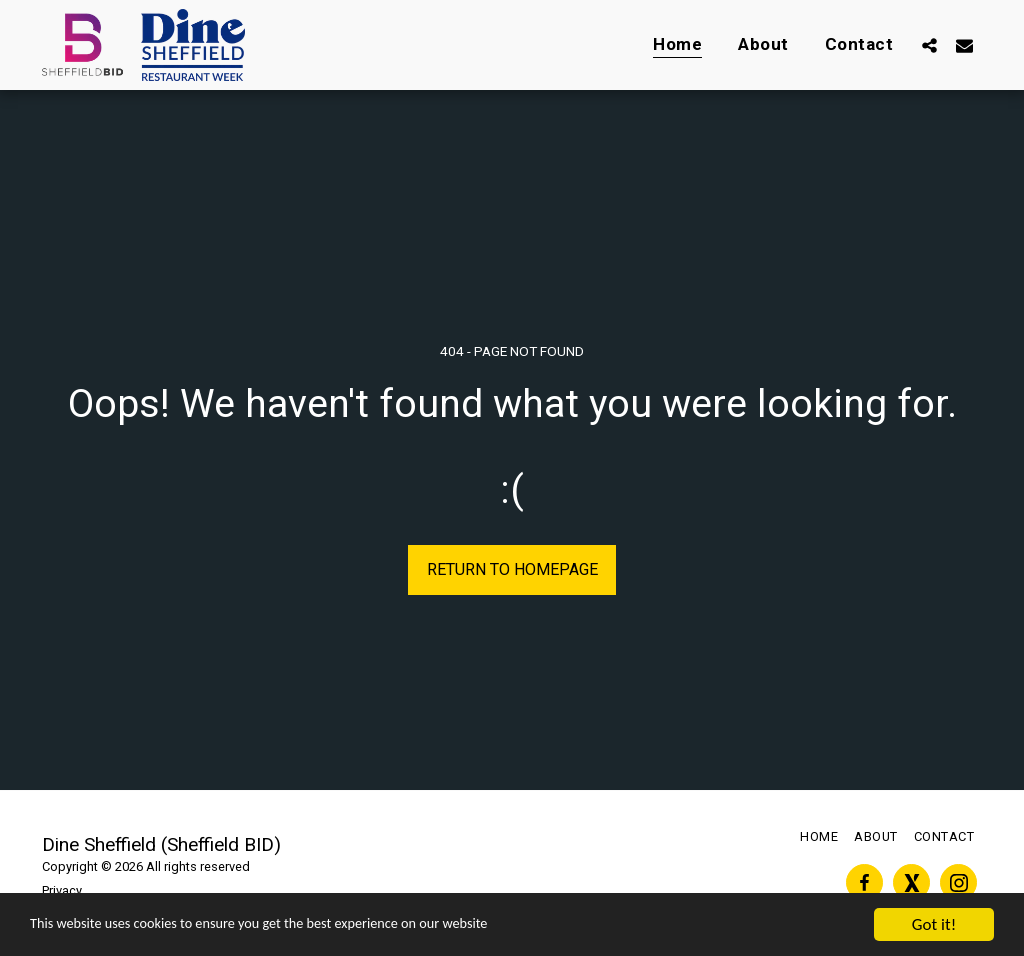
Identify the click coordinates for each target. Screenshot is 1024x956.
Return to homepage (512, 569)
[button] (929, 45)
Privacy (62, 890)
